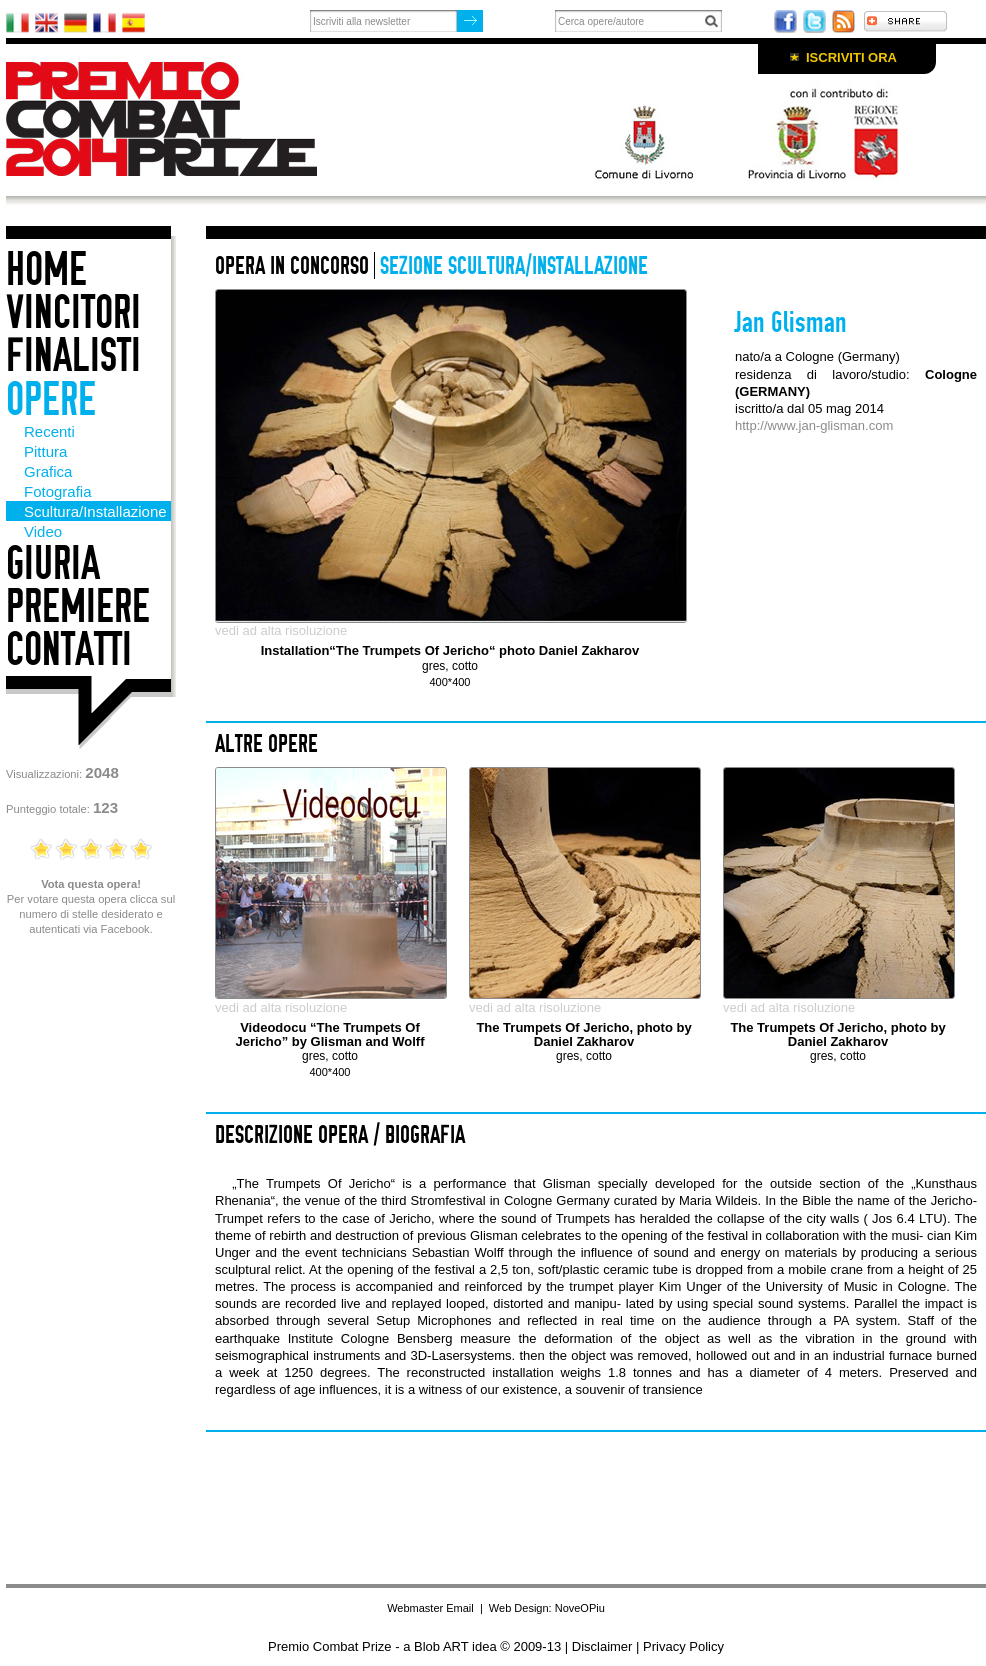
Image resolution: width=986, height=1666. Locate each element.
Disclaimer (602, 1646)
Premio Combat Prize (178, 119)
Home (46, 269)
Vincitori (73, 312)
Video (43, 531)
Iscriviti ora (851, 57)
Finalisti (73, 355)
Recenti (49, 431)
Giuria (53, 563)
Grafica (48, 471)
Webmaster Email (430, 1608)
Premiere (78, 606)
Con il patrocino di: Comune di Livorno (736, 132)
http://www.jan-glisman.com (814, 425)
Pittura (45, 451)
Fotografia (58, 491)
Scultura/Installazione (95, 511)
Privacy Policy (683, 1646)
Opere (51, 399)
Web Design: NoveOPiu (547, 1608)
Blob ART (441, 1646)
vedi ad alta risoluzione (281, 630)
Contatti (69, 649)
